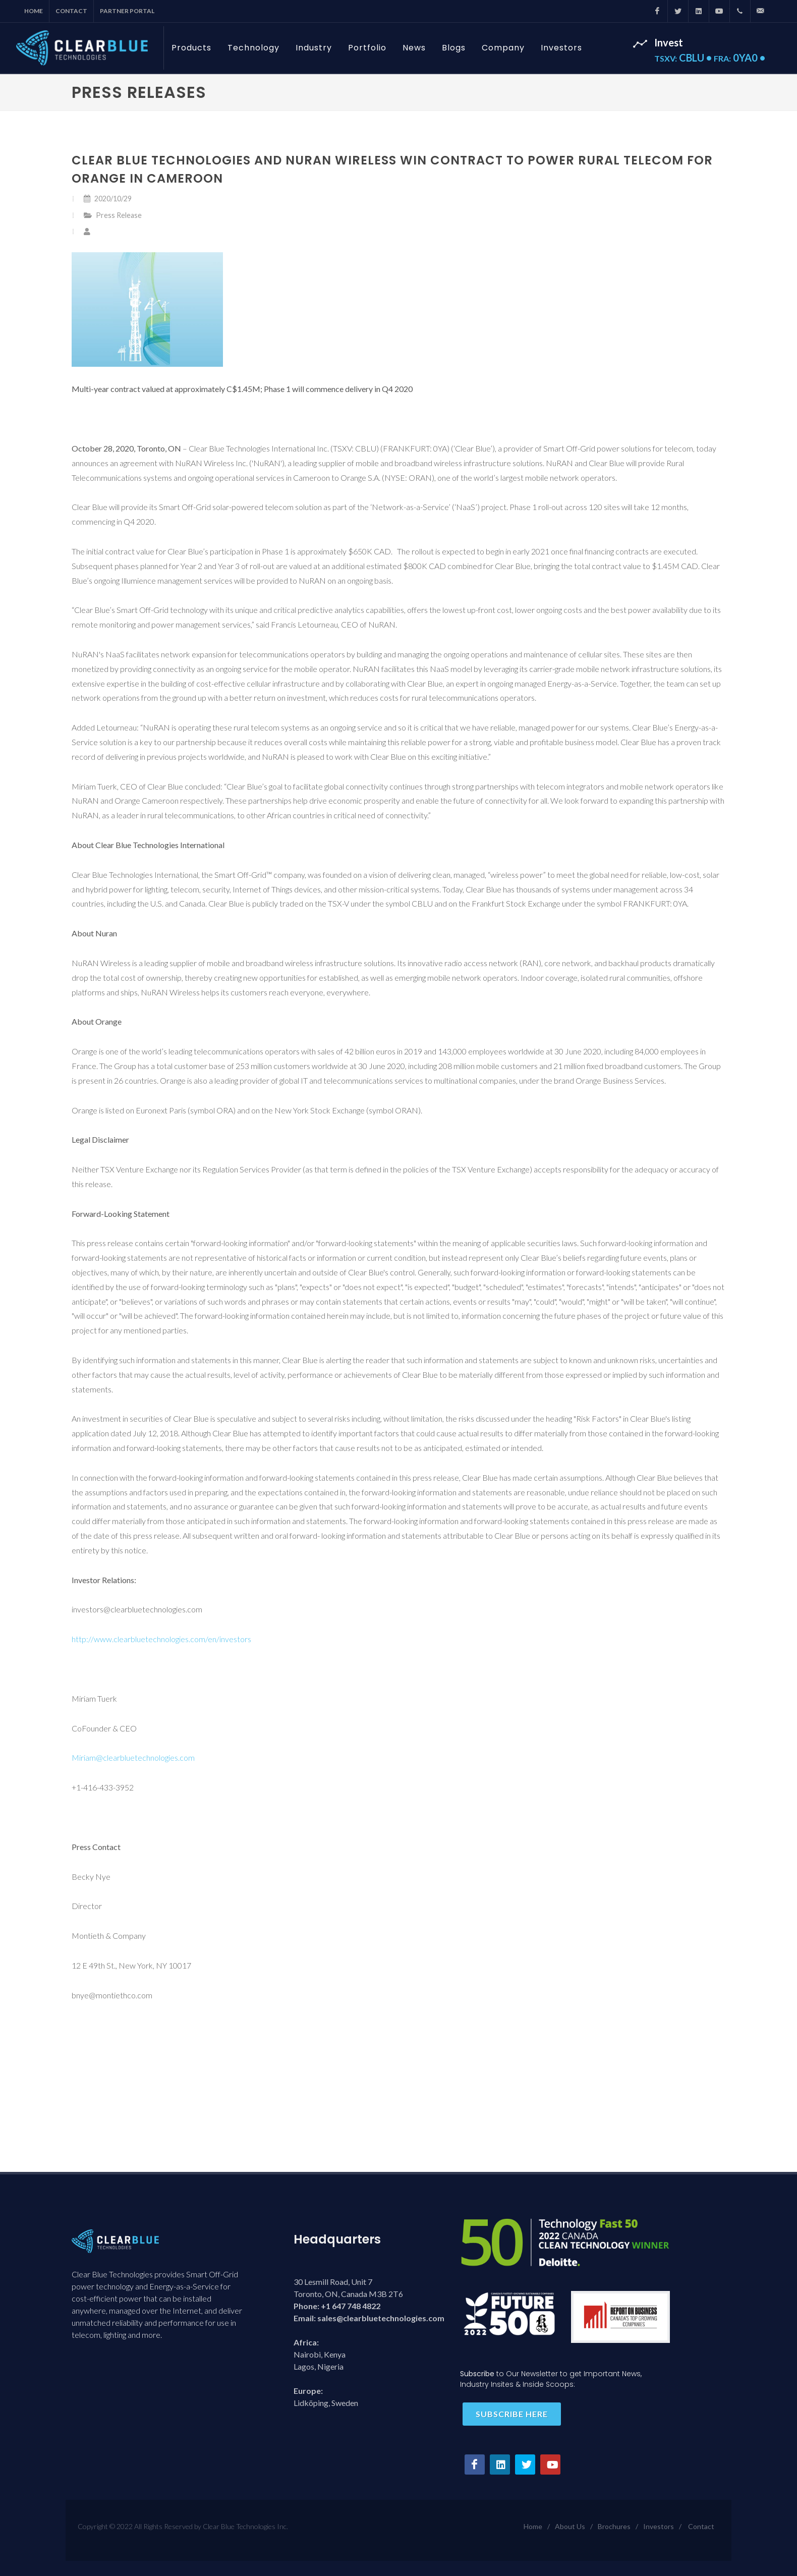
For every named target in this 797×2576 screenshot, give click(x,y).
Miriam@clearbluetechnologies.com (133, 1757)
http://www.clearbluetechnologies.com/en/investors (161, 1639)
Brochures (614, 2526)
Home (33, 11)
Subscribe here (512, 2414)
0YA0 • (739, 57)
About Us (570, 2526)
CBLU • (684, 57)
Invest (668, 42)
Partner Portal (127, 11)
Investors (658, 2526)
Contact (71, 11)
